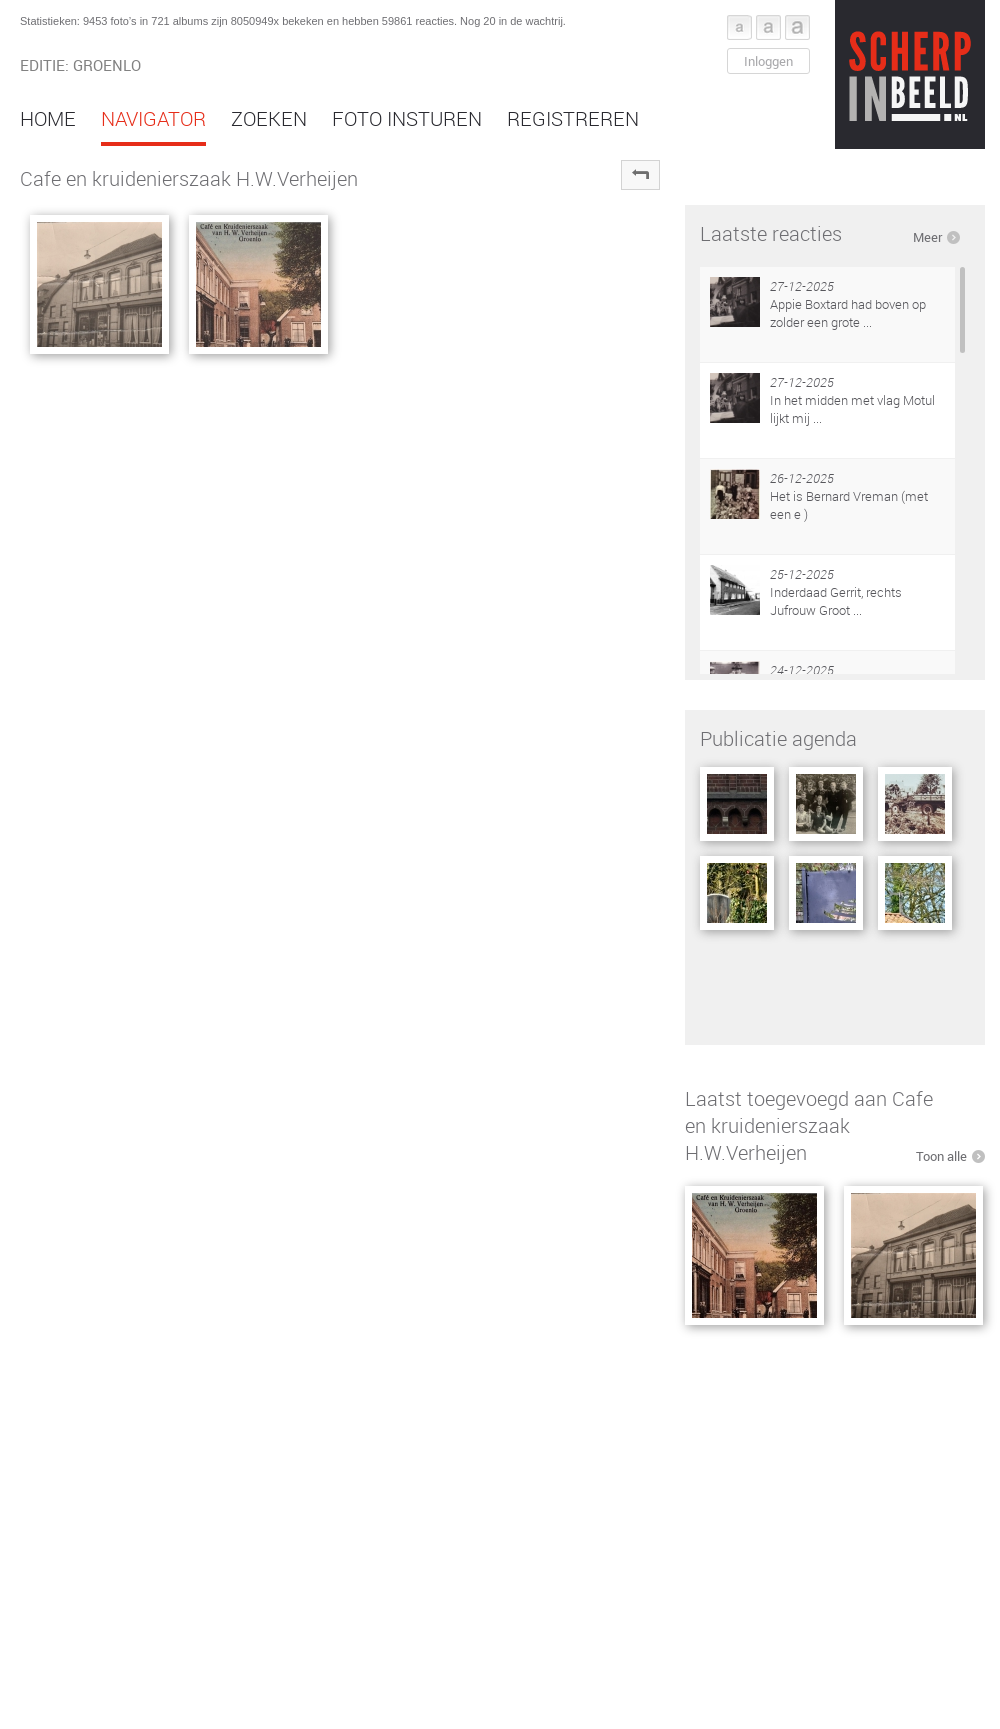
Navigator (153, 118)
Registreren (573, 118)
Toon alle (941, 1156)
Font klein (739, 27)
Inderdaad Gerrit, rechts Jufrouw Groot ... (836, 601)
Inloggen (768, 61)
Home (48, 118)
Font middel (768, 27)
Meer (927, 237)
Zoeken (269, 118)
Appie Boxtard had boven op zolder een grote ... (848, 313)
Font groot (797, 27)
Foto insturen (407, 118)
